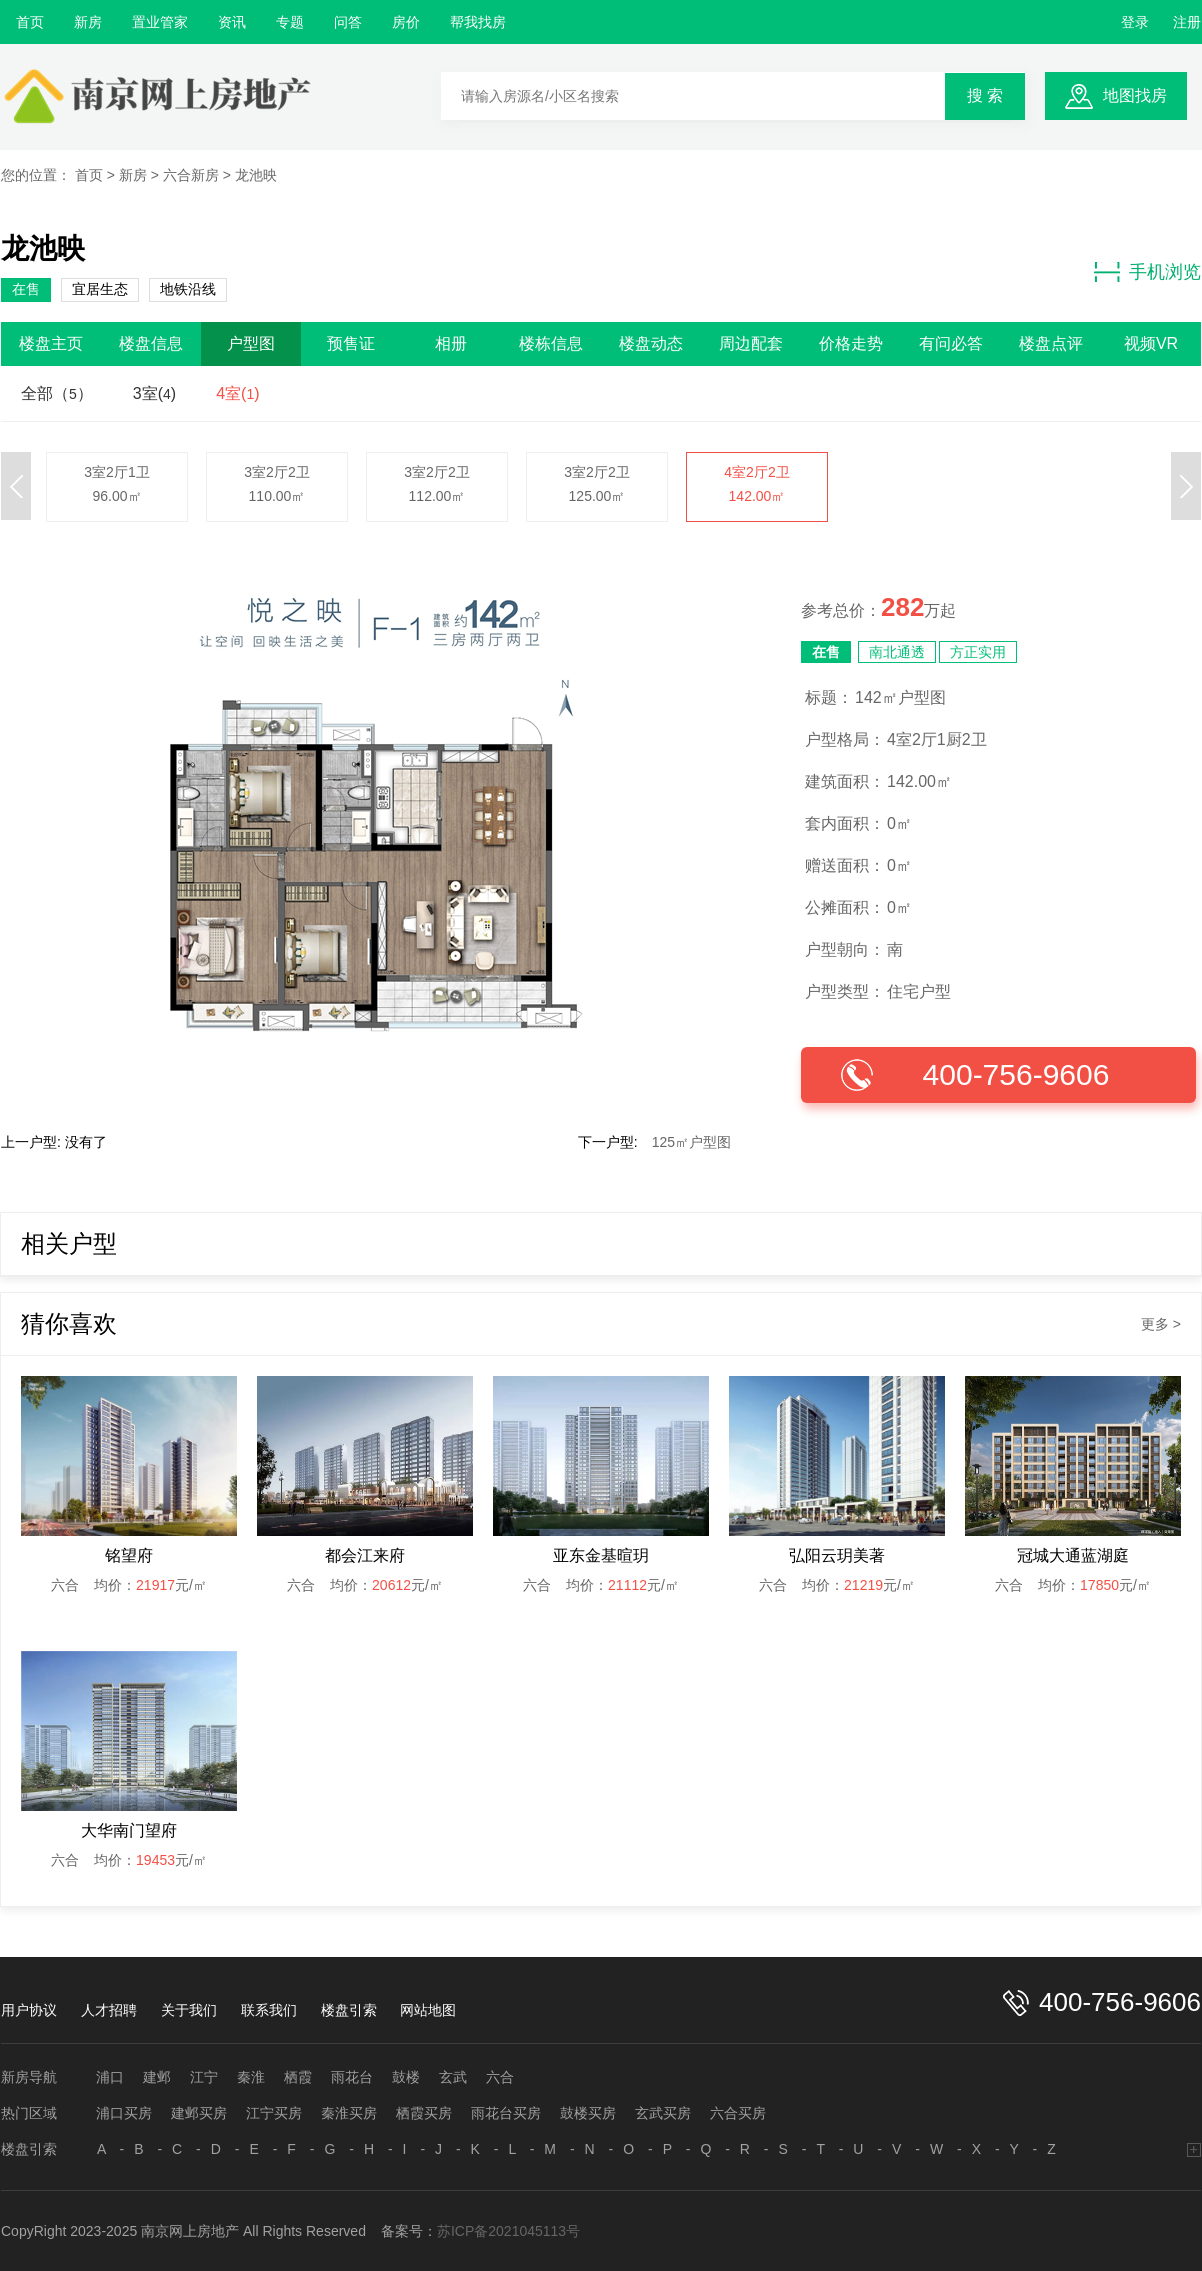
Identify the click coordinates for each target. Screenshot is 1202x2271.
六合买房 (738, 2113)
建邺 (157, 2077)
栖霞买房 (424, 2113)
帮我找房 (478, 22)
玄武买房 (663, 2113)
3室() (154, 393)
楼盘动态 (651, 343)
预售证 (351, 343)
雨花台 (352, 2077)
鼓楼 (406, 2077)
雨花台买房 (506, 2113)
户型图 (251, 343)
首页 (30, 22)
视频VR (1151, 343)
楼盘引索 (349, 2010)
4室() (237, 393)
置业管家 (160, 22)
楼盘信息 (151, 343)
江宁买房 (274, 2113)
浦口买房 (124, 2113)
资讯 (232, 22)
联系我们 (269, 2010)
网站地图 (428, 2010)
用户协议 (29, 2010)
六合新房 (191, 175)
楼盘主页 (51, 343)
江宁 (204, 2077)
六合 (500, 2077)
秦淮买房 (349, 2113)
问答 (348, 22)
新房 (88, 22)
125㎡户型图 (691, 1142)
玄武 (453, 2077)
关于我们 (189, 2010)
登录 (1135, 22)
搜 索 (985, 95)
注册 (1187, 22)
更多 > (1161, 1324)
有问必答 (951, 343)
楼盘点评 (1051, 343)
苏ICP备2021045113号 (508, 2231)
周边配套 (751, 343)
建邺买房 (199, 2113)
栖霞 (298, 2077)
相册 (451, 343)
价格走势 (851, 343)
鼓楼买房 (588, 2113)
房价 (406, 22)
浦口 (110, 2077)
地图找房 (1135, 95)
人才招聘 (109, 2010)
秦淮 (251, 2077)
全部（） (57, 393)
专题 (290, 22)
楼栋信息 (551, 343)
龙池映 (256, 175)
